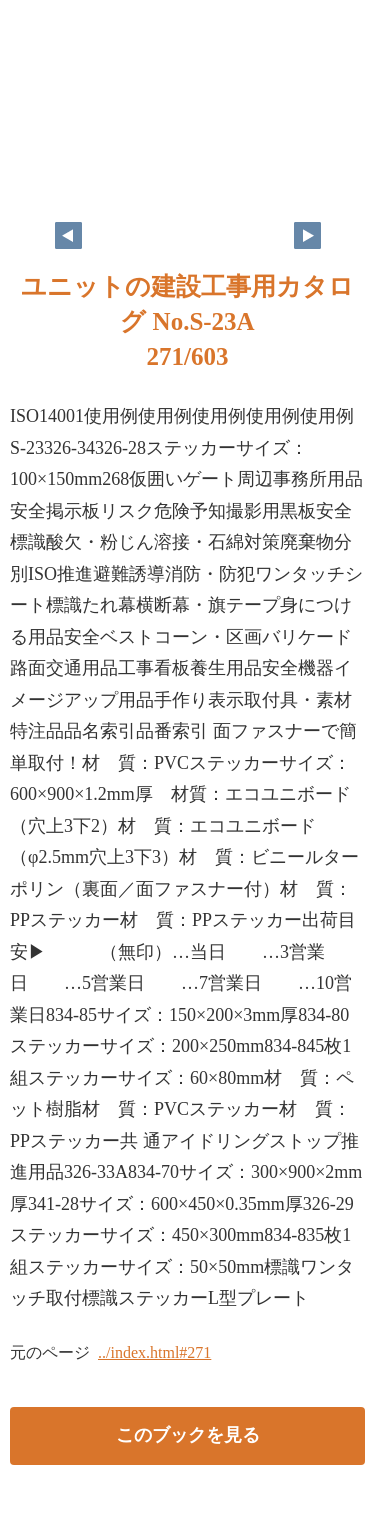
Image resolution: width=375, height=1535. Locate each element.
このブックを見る (188, 1435)
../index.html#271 (154, 1352)
